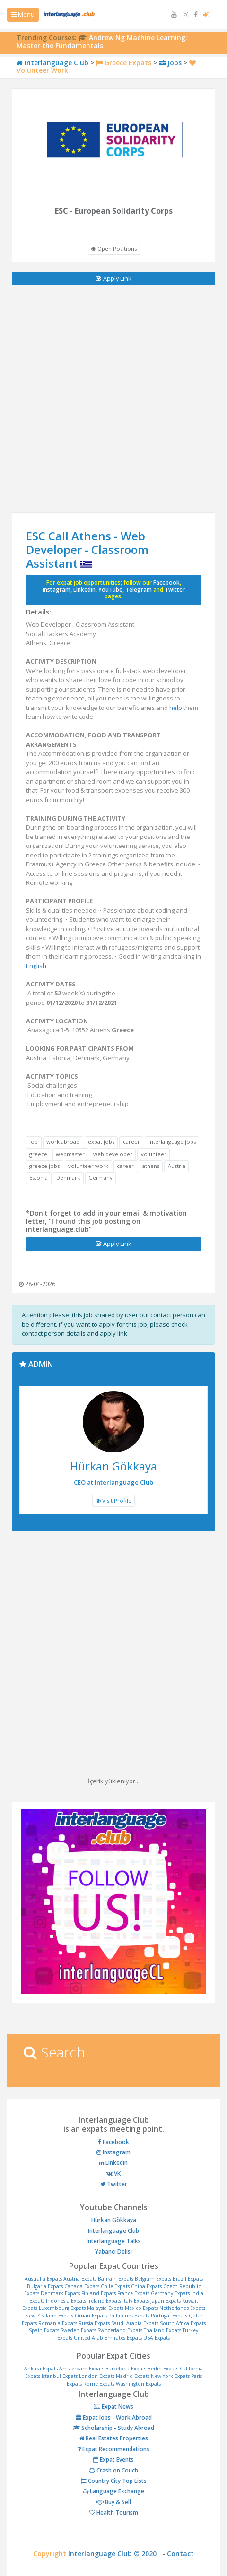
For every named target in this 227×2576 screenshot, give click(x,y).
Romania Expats (57, 2323)
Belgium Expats (153, 2278)
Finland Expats (98, 2293)
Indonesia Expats (66, 2301)
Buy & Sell (113, 2502)
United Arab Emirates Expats (108, 2337)
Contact (180, 2553)
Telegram (138, 590)
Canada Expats (81, 2286)
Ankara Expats (41, 2368)
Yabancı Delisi (113, 2252)
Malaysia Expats (105, 2308)
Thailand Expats (162, 2330)
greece (38, 1154)
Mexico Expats (141, 2308)
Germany (100, 1177)
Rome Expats (98, 2383)
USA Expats (156, 2337)
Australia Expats (43, 2278)
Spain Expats (44, 2330)
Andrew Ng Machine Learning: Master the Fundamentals (102, 41)
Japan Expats (165, 2301)
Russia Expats (94, 2323)
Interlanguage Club (52, 62)
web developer (112, 1154)
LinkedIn (84, 590)
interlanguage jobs (172, 1141)
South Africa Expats (183, 2323)
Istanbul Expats (60, 2376)
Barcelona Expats (125, 2368)
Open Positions (114, 248)
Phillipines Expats (128, 2315)
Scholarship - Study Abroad (113, 2428)
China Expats (146, 2286)
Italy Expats (135, 2301)
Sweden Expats (78, 2330)
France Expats (133, 2293)
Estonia (38, 1177)
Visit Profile (113, 1500)
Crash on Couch (113, 2470)
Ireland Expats (104, 2301)
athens (150, 1165)
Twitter (175, 590)
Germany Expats (170, 2293)
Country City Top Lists (114, 2481)
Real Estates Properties (113, 2438)
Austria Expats (79, 2278)
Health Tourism (113, 2512)
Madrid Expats (132, 2376)
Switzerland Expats (119, 2330)
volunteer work (88, 1165)
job (33, 1141)
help (175, 707)
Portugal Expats (169, 2315)
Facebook (166, 583)
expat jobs (101, 1141)
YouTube (110, 590)
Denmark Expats (60, 2293)
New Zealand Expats (49, 2315)
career (131, 1141)
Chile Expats (115, 2286)
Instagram (56, 590)
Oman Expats (91, 2315)
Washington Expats (138, 2383)
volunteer (153, 1154)
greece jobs (44, 1165)
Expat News (113, 2407)
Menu (23, 14)
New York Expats (170, 2376)
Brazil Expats (188, 2278)
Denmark (68, 1177)
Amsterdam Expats (81, 2368)
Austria (176, 1165)
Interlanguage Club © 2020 (115, 2553)
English (36, 965)
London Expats (96, 2376)
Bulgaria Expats (45, 2286)
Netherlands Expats (182, 2308)
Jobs (170, 62)
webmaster (70, 1154)
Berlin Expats (163, 2368)
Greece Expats (123, 62)
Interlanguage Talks (114, 2241)
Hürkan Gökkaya (113, 2220)
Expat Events (113, 2459)
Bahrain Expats (115, 2278)
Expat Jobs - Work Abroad (114, 2417)
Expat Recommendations (113, 2449)
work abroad (62, 1141)
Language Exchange (113, 2491)
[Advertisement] (113, 398)
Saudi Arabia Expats (134, 2323)
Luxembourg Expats (62, 2308)
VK (113, 2174)
